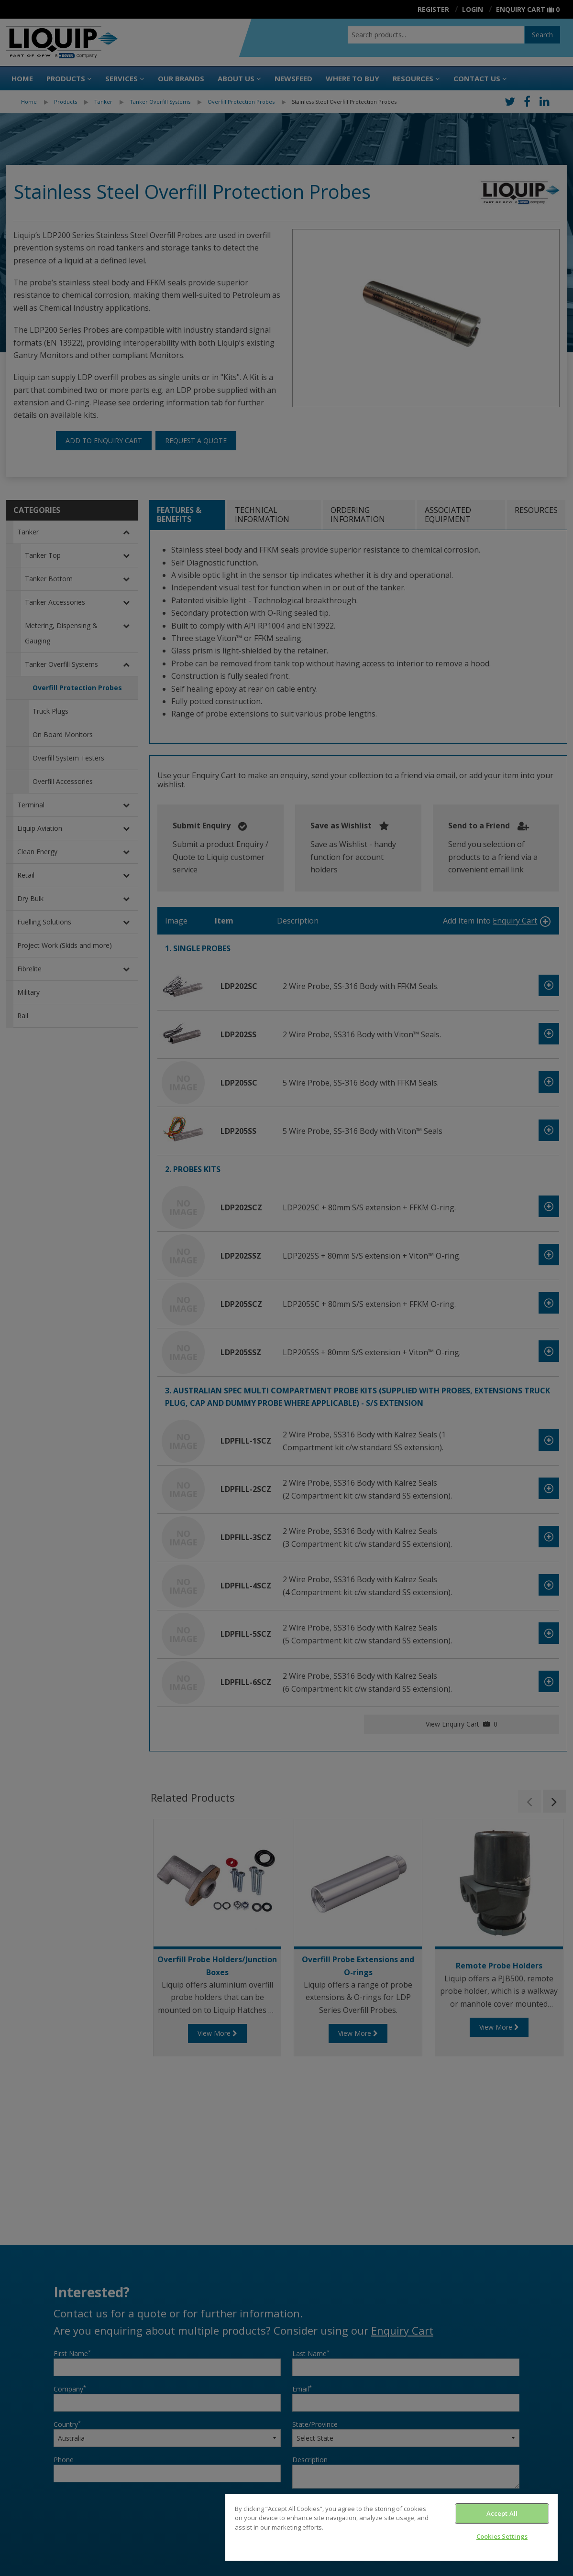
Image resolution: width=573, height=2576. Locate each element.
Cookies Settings (502, 2536)
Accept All (502, 2513)
